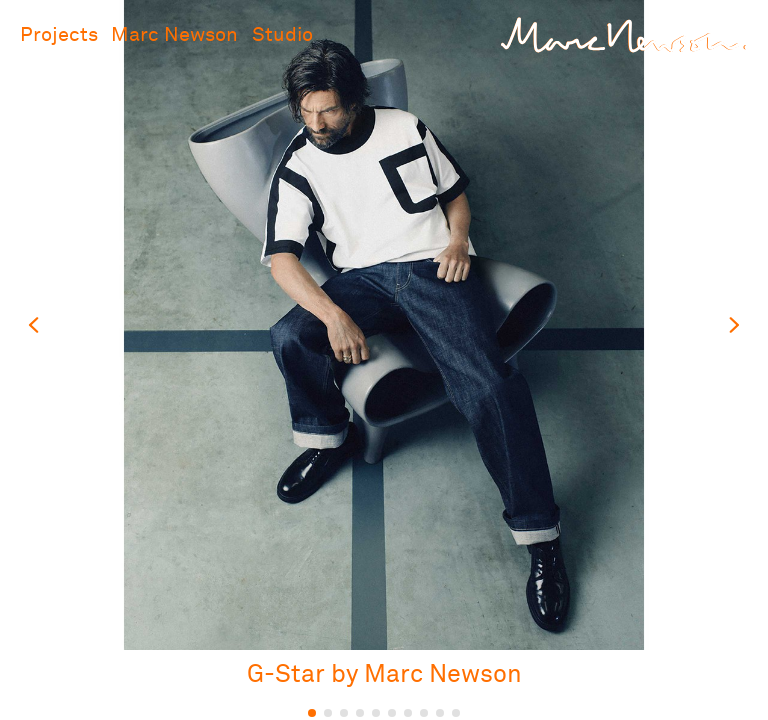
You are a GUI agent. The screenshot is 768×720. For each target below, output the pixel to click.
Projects (59, 35)
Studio (282, 35)
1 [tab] (312, 713)
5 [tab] (376, 713)
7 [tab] (408, 713)
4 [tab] (360, 713)
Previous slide (35, 325)
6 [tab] (392, 713)
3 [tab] (344, 713)
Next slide (733, 325)
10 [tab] (456, 713)
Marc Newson (174, 35)
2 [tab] (328, 713)
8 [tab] (424, 713)
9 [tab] (440, 713)
